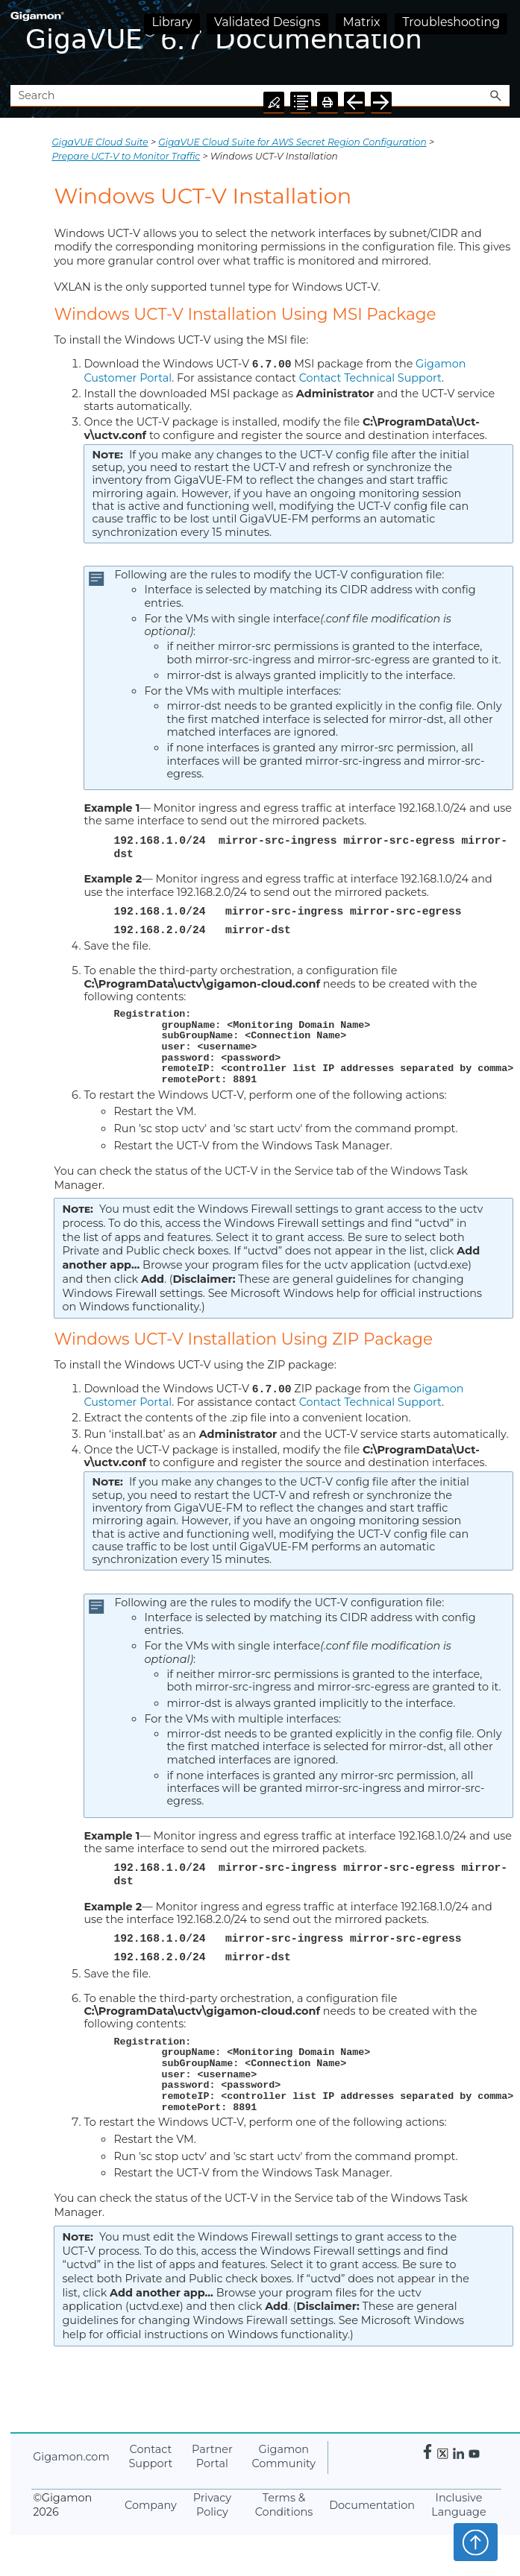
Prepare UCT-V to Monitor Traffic (125, 156)
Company (151, 2504)
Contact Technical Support (370, 377)
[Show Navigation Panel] (501, 42)
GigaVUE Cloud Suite (99, 142)
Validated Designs (267, 22)
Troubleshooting (451, 22)
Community (283, 2456)
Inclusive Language (458, 2505)
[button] (496, 96)
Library (171, 22)
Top (475, 2541)
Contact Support (150, 2456)
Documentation (372, 2504)
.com (71, 2456)
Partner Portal (212, 2456)
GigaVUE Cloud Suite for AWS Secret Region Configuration (292, 142)
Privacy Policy (212, 2505)
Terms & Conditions (284, 2505)
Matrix (361, 22)
